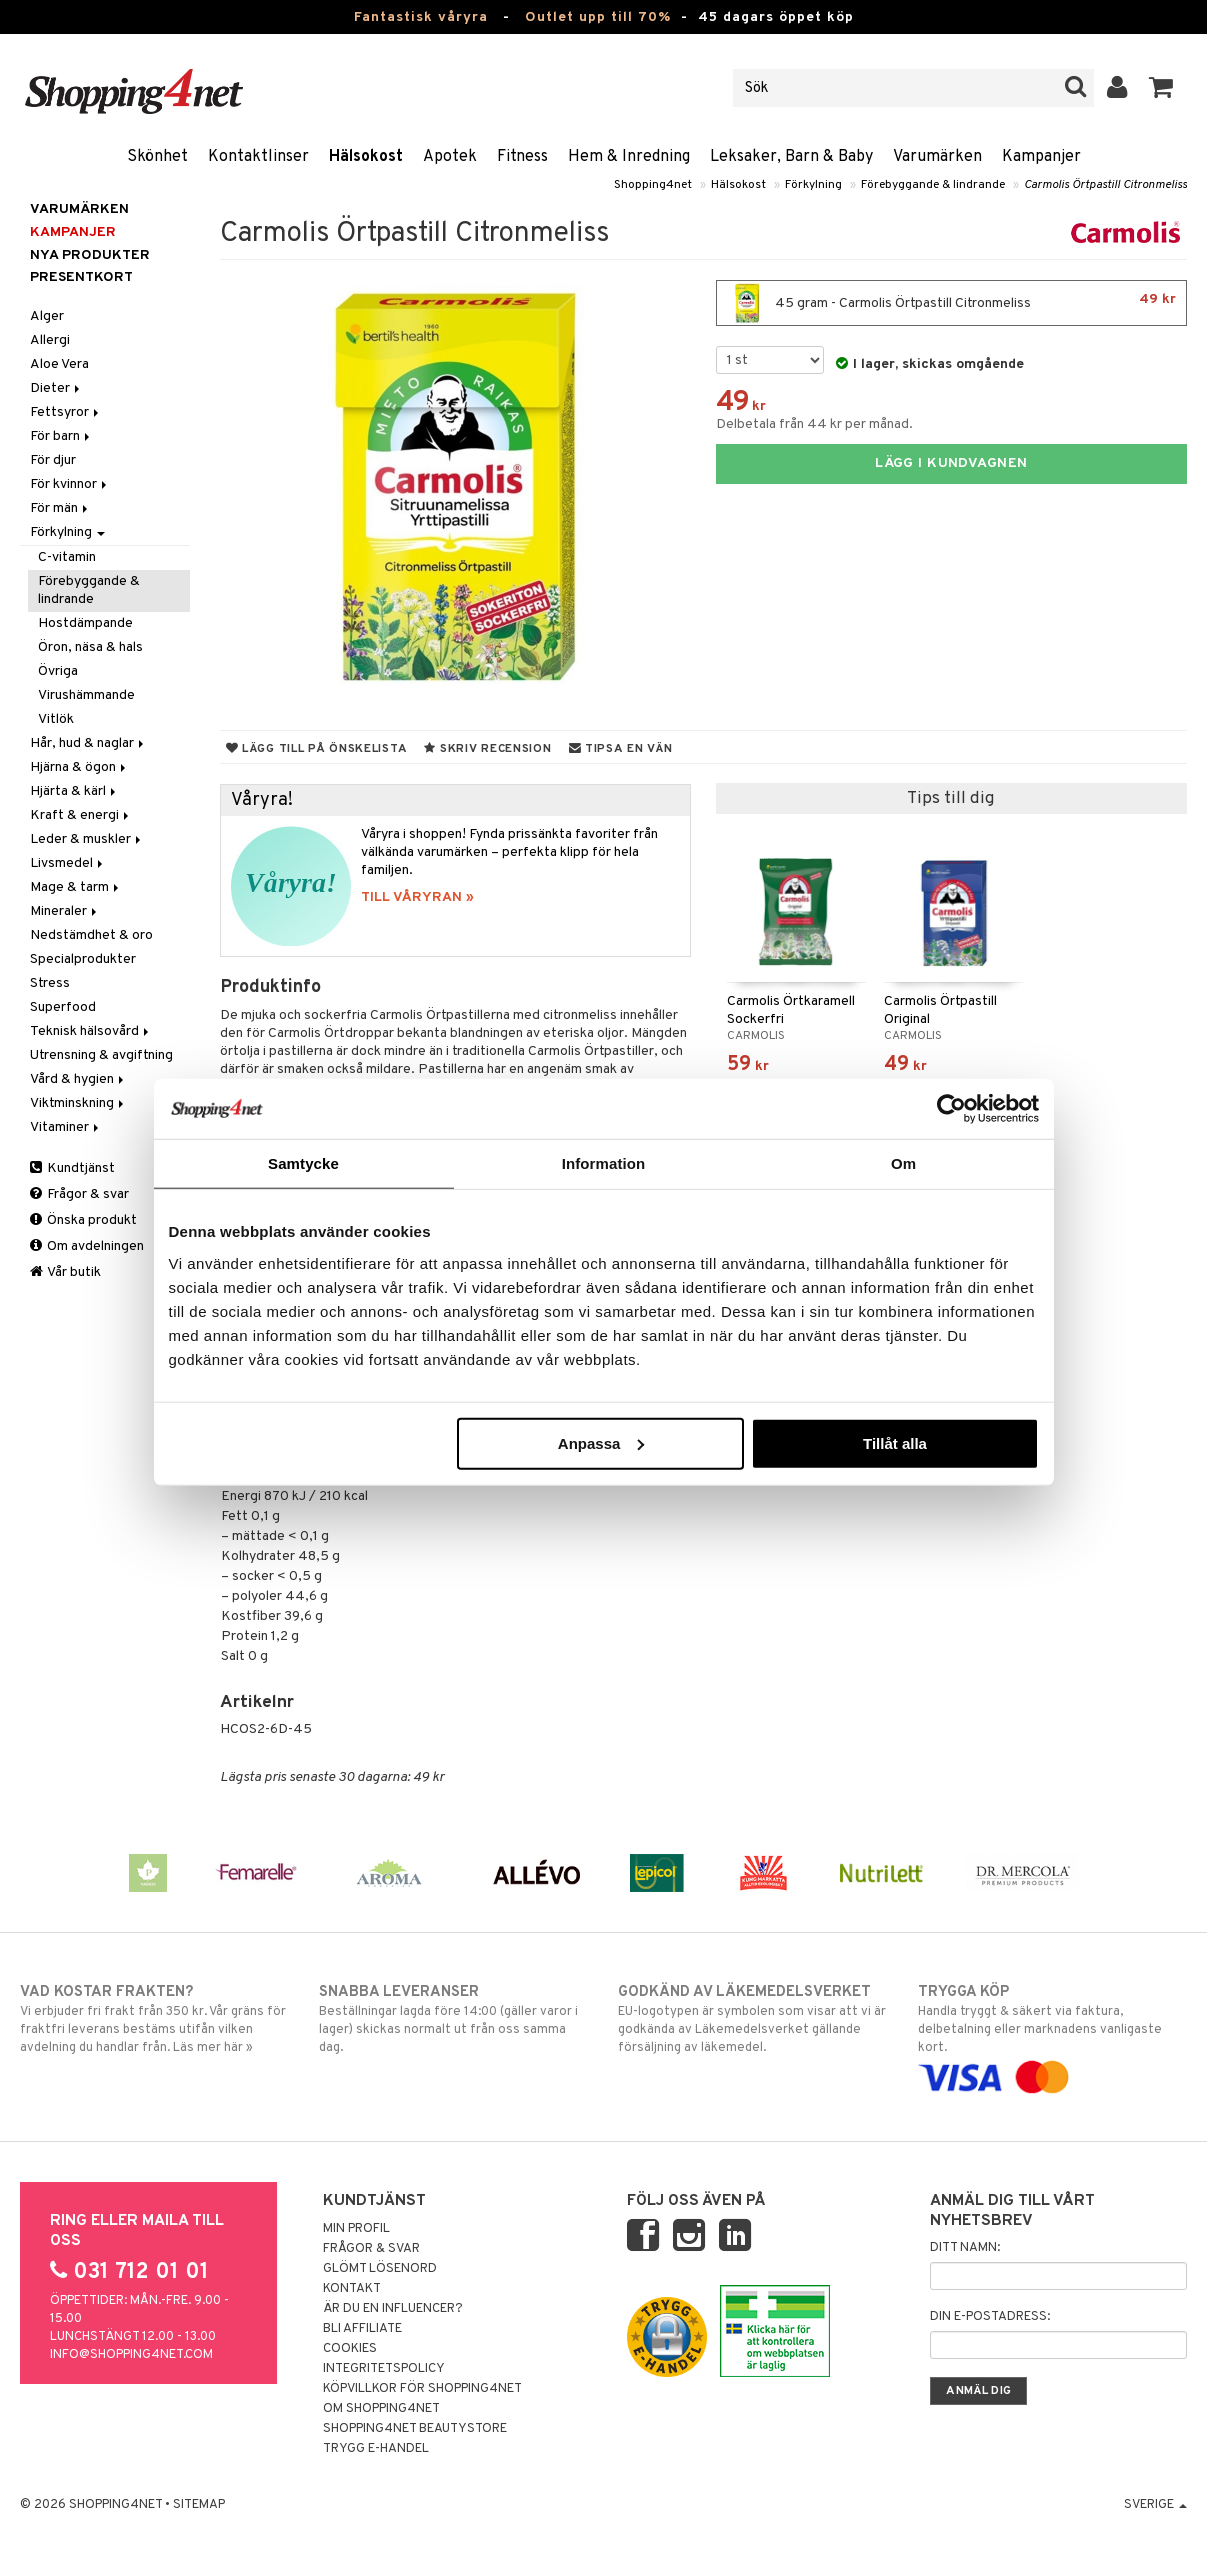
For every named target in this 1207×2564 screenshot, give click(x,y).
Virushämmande (86, 695)
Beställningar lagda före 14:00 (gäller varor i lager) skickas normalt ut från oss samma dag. (453, 2019)
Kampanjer (1041, 157)
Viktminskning (78, 1103)
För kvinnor (70, 484)
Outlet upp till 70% (598, 17)
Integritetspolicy (384, 2369)
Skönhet (157, 157)
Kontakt (352, 2289)
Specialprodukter (83, 959)
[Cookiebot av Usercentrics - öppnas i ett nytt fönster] (951, 1109)
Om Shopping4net (381, 2409)
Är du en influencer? (393, 2309)
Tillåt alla (895, 1442)
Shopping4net (653, 185)
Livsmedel (68, 863)
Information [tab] (604, 1163)
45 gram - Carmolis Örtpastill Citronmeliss (951, 303)
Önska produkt (83, 1220)
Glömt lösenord (380, 2269)
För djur (53, 460)
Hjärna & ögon (79, 767)
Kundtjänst (72, 1168)
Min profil (356, 2229)
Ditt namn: (965, 2248)
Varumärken (937, 157)
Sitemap (199, 2505)
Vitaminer (66, 1127)
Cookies (350, 2349)
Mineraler (65, 911)
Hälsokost (366, 157)
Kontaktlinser (258, 157)
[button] (1161, 88)
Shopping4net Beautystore (415, 2429)
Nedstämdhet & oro (91, 935)
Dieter (56, 388)
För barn (61, 436)
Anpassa (601, 1442)
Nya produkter (90, 255)
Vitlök (56, 719)
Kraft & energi (81, 815)
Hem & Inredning (629, 157)
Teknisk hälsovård (91, 1031)
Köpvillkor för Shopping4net (422, 2389)
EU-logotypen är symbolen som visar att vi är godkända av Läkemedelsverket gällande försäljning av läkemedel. (752, 2019)
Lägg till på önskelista (317, 749)
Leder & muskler (87, 839)
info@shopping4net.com (131, 2355)
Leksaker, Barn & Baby (791, 157)
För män (60, 508)
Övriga (58, 671)
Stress (50, 983)
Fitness (522, 157)
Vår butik (65, 1272)
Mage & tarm (76, 887)
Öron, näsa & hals (90, 647)
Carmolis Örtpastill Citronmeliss (1105, 185)
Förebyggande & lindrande (933, 185)
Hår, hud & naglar (88, 743)
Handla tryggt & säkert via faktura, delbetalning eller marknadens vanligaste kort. (1052, 2034)
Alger (47, 316)
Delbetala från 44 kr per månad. (814, 424)
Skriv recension (487, 749)
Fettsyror (66, 412)
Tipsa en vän (621, 749)
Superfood (63, 1007)
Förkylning (813, 185)
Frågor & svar (79, 1194)
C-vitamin (67, 557)
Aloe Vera (59, 364)
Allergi (50, 340)
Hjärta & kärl (74, 791)
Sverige (1155, 2505)
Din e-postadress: (990, 2317)
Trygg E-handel (376, 2449)
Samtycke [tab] (303, 1163)
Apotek (450, 157)
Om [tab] (903, 1163)
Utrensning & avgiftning (101, 1055)
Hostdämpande (85, 623)
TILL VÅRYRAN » (417, 897)
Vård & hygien (78, 1079)
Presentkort (81, 277)
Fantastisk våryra (421, 17)
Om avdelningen (87, 1246)
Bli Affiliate (362, 2329)
